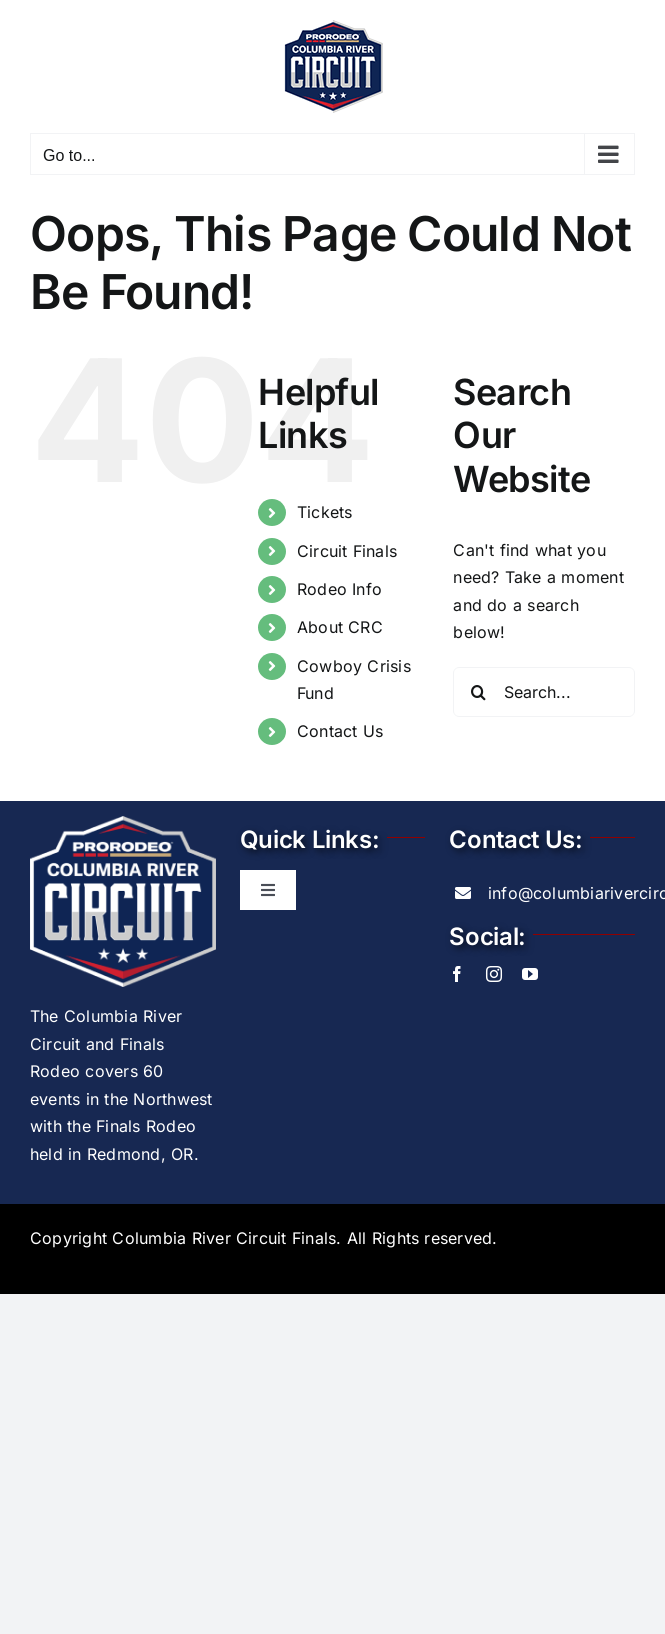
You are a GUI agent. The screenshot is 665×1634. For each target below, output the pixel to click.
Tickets (325, 512)
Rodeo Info (339, 589)
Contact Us (340, 731)
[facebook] (457, 974)
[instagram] (494, 974)
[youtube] (530, 974)
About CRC (340, 627)
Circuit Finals (347, 551)
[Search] (478, 692)
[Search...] (544, 692)
